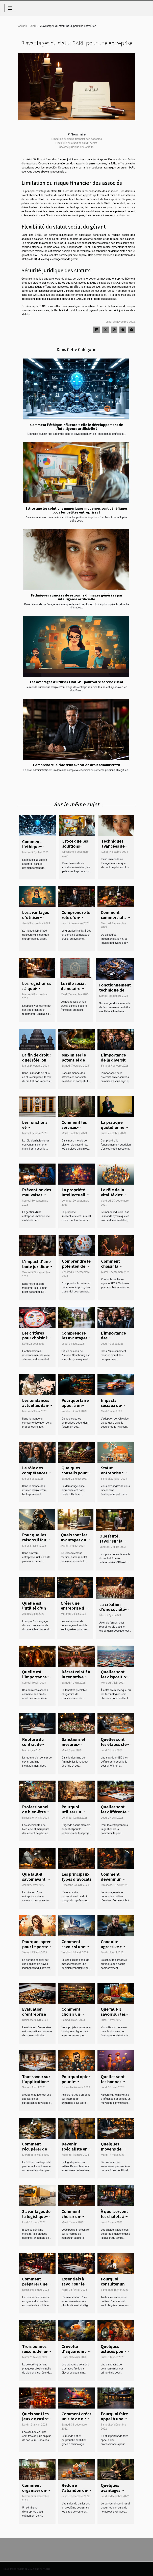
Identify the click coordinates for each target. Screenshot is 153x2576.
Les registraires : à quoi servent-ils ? (36, 988)
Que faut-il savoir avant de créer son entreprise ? (36, 1881)
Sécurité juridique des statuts (76, 147)
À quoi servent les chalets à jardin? (114, 2216)
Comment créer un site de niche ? (76, 2419)
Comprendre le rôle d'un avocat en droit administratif (76, 764)
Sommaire (78, 134)
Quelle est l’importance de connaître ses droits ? (34, 1679)
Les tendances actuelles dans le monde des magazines (36, 1407)
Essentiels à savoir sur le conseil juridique (73, 2286)
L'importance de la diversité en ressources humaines (114, 1062)
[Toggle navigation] (10, 8)
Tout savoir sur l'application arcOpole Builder (36, 2084)
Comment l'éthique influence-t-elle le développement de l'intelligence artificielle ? (76, 426)
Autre (33, 26)
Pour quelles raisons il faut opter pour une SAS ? (36, 1542)
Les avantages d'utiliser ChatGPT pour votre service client (76, 681)
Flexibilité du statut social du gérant (76, 143)
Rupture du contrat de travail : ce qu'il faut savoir (37, 1746)
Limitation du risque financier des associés (76, 139)
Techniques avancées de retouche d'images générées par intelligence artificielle (76, 597)
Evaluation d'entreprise (34, 2011)
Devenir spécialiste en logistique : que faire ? (76, 2151)
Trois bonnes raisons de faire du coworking (36, 2351)
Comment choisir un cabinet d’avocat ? (71, 2218)
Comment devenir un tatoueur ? (111, 1879)
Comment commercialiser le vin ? (115, 917)
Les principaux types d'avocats (76, 1876)
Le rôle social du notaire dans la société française (75, 990)
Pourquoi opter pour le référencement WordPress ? (76, 2084)
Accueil (22, 26)
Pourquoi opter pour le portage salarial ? (37, 1946)
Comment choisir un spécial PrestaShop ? (74, 2016)
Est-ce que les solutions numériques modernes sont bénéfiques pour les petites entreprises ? (77, 510)
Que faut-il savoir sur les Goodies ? (113, 2014)
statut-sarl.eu (122, 215)
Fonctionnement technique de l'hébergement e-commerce (115, 992)
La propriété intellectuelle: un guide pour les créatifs (75, 1197)
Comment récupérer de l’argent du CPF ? (36, 2151)
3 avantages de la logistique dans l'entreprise (36, 2218)
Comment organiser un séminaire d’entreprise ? (35, 2492)
